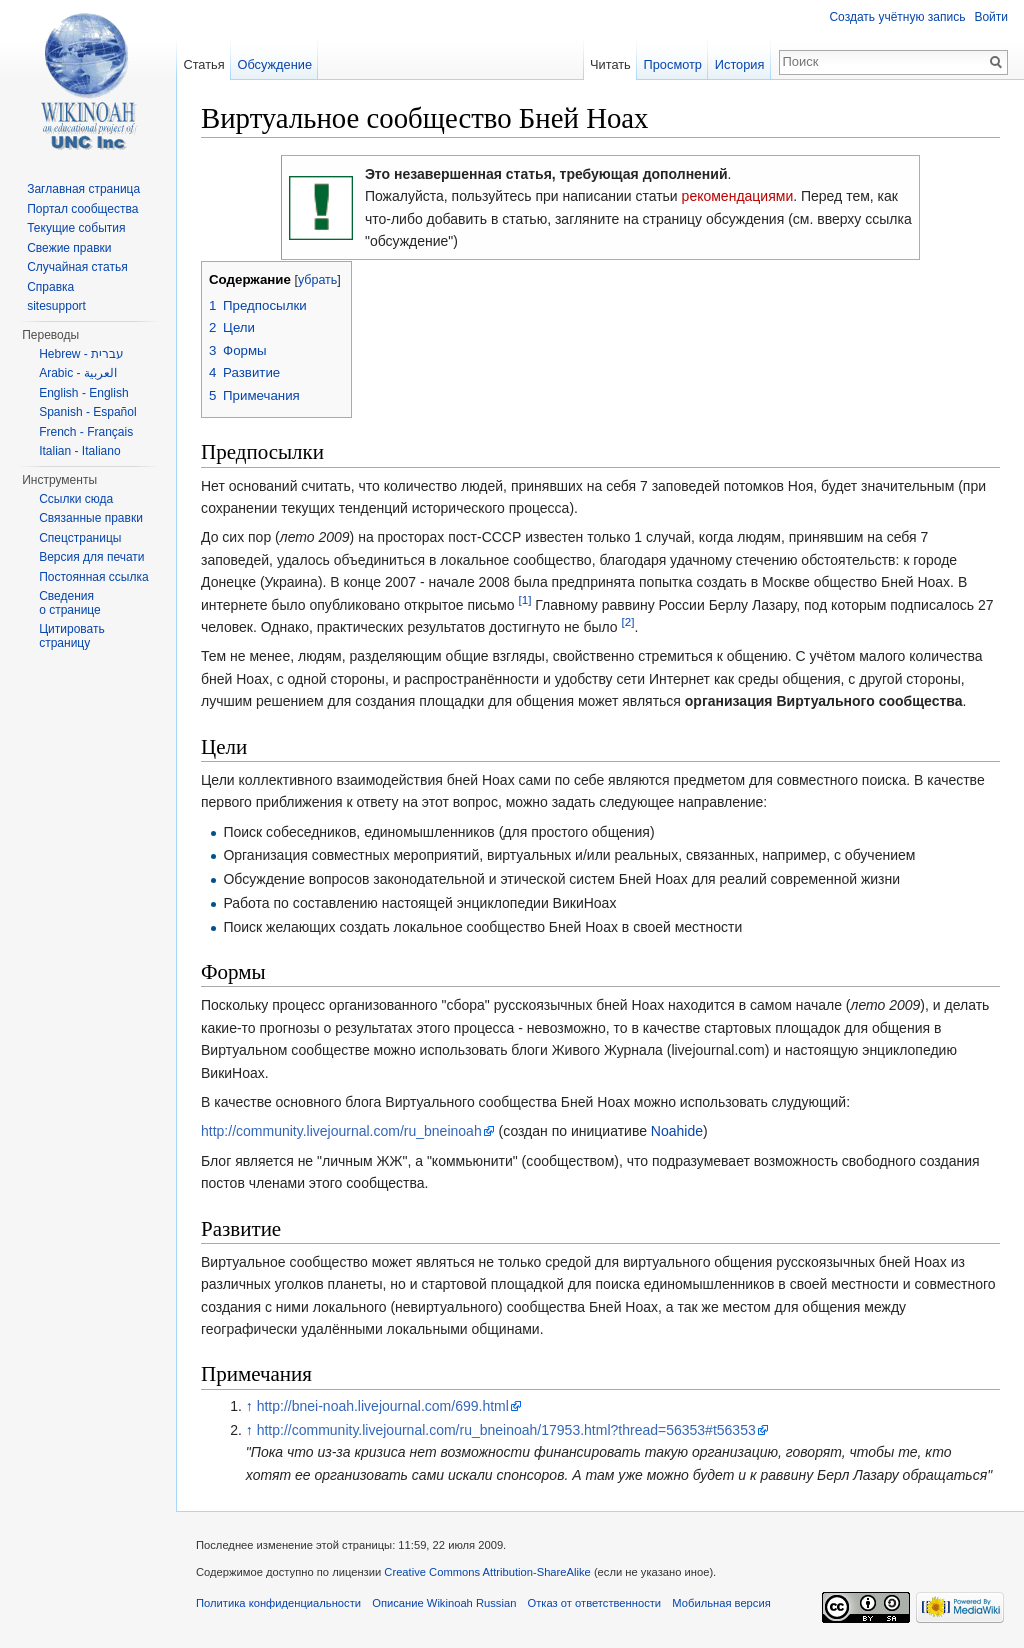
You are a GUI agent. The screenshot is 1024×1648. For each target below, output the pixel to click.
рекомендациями (738, 196)
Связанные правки (91, 518)
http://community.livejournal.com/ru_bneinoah (341, 1131)
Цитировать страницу (72, 636)
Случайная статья (77, 267)
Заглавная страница (83, 189)
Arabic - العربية (78, 373)
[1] (524, 599)
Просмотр (673, 64)
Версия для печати (91, 557)
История (740, 64)
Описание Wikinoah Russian (444, 1603)
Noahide (677, 1131)
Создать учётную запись (897, 17)
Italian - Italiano (79, 451)
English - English (83, 393)
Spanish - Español (87, 412)
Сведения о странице (70, 603)
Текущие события (76, 228)
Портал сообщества (82, 209)
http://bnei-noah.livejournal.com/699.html (383, 1406)
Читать (610, 64)
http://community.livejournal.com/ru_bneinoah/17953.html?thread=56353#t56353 (506, 1430)
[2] (628, 621)
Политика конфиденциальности (278, 1603)
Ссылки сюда (76, 499)
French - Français (86, 432)
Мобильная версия (721, 1603)
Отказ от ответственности (595, 1603)
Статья (203, 64)
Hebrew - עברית (81, 354)
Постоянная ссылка (93, 577)
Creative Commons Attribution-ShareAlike (487, 1572)
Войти (991, 17)
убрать (317, 280)
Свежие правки (69, 248)
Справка (50, 287)
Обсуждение (274, 64)
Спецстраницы (80, 538)
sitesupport (56, 306)
